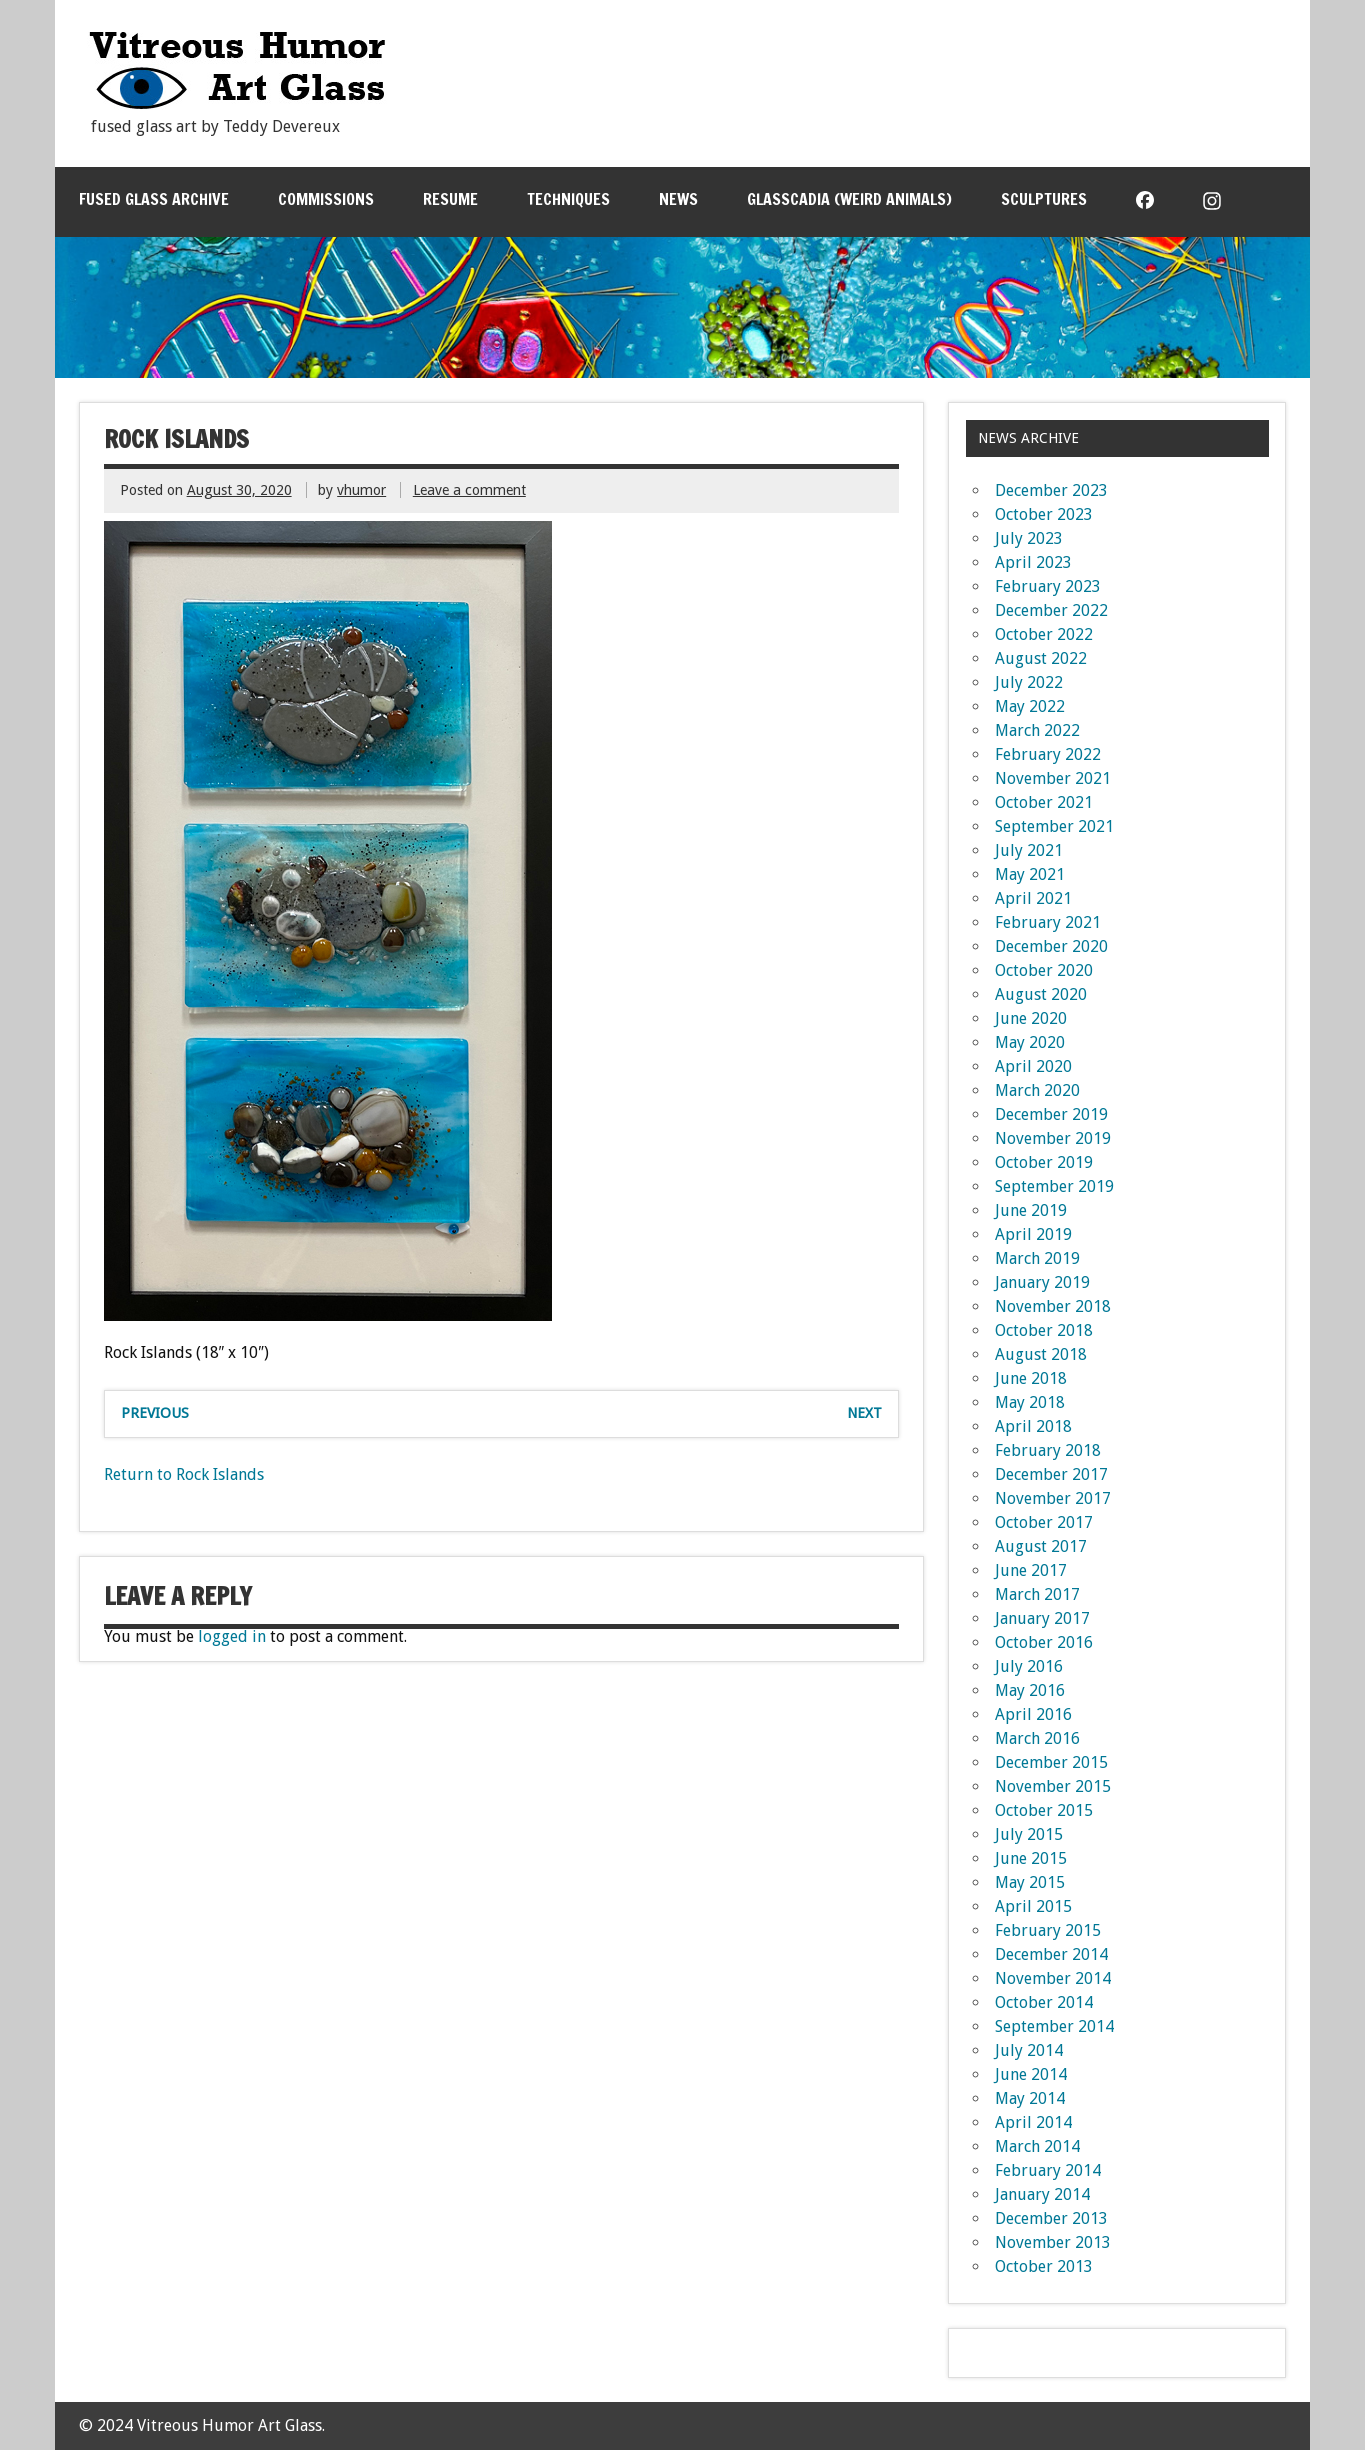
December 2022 (1051, 610)
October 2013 (1044, 2266)
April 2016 (1033, 1714)
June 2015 (1031, 1858)
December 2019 (1051, 1114)
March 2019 (1037, 1258)
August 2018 (1041, 1354)
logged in (232, 1636)
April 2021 (1033, 898)
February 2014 (1048, 2170)
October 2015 (1044, 1810)
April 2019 (1033, 1234)
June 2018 (1031, 1378)
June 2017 (1031, 1570)
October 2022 (1044, 634)
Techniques (568, 199)
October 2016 (1044, 1642)
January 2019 (1042, 1282)
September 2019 (1054, 1186)
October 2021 (1044, 802)
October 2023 (1044, 514)
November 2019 (1053, 1138)
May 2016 (1030, 1690)
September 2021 (1054, 826)
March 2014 (1037, 2146)
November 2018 (1053, 1306)
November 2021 (1053, 778)
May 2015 (1030, 1882)
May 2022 (1030, 706)
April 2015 (1033, 1906)
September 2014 (1054, 2026)
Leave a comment (469, 490)
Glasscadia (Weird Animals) (849, 199)
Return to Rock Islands (184, 1474)
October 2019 (1044, 1162)
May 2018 (1030, 1402)
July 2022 (1029, 682)
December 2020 (1051, 946)
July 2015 (1029, 1834)
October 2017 (1044, 1522)
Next (864, 1413)
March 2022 (1037, 730)
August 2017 (1041, 1546)
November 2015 (1053, 1786)
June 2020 (1031, 1018)
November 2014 (1053, 1978)
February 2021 (1048, 922)
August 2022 (1041, 658)
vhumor (361, 490)
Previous (155, 1413)
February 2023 (1048, 586)
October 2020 (1044, 970)
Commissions (326, 199)
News (678, 199)
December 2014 (1051, 1954)
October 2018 (1044, 1330)
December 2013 (1051, 2218)
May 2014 (1030, 2098)
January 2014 (1042, 2194)
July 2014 (1029, 2050)
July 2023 (1029, 538)
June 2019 (1031, 1210)
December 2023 (1051, 490)
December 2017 (1051, 1474)
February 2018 (1048, 1450)
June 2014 (1031, 2074)
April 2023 (1033, 562)
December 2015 (1051, 1762)
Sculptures (1044, 199)
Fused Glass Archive (154, 199)
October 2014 (1044, 2002)
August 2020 (1041, 994)
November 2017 (1053, 1498)
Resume (450, 199)
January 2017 (1042, 1618)
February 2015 (1048, 1930)
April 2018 (1033, 1426)
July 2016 (1029, 1666)
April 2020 (1033, 1066)
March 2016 (1037, 1738)
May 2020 (1030, 1042)
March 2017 (1037, 1594)
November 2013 (1053, 2242)
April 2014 (1033, 2122)
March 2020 (1037, 1090)
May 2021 (1030, 874)
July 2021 (1029, 850)
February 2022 (1048, 754)
